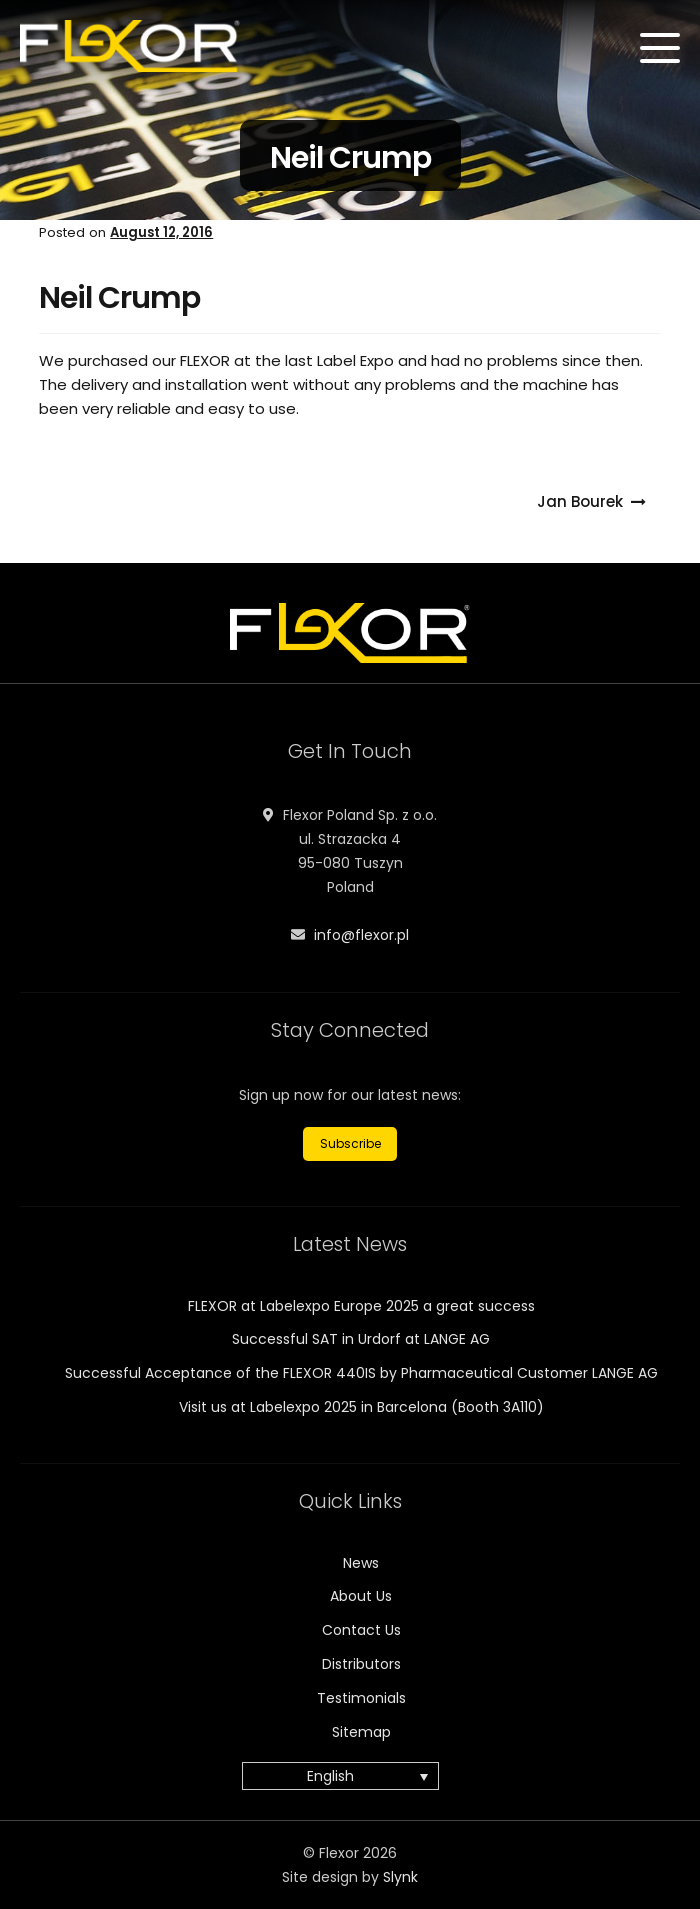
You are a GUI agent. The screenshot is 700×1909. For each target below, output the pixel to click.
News (361, 1563)
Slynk (400, 1877)
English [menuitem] (330, 1777)
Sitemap (361, 1732)
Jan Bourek (580, 501)
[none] (350, 1775)
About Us (361, 1596)
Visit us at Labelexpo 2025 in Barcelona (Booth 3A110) (361, 1407)
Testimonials (361, 1698)
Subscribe (350, 1143)
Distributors (361, 1664)
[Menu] (660, 48)
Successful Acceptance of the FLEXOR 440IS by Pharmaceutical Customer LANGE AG (361, 1373)
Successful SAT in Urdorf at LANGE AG (361, 1339)
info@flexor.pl (361, 935)
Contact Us (361, 1630)
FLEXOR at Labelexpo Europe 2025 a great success (361, 1306)
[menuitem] (340, 1775)
